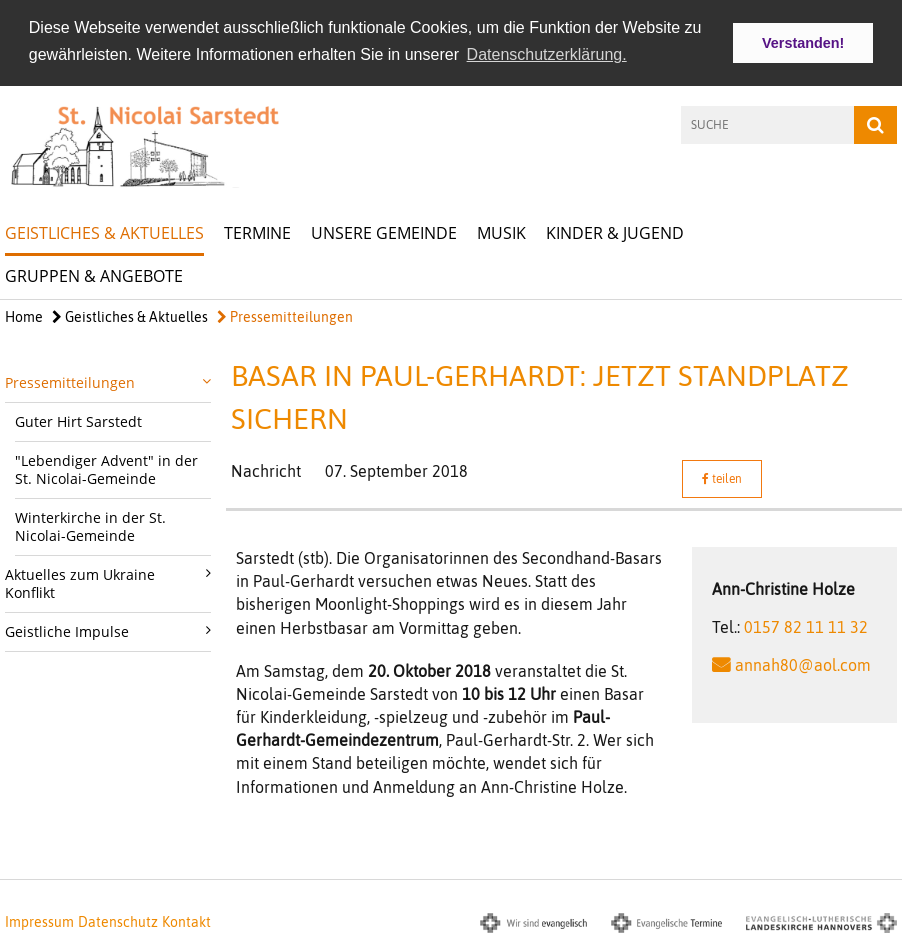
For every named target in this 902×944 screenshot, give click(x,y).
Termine (257, 231)
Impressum (39, 920)
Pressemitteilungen (285, 315)
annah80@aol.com (803, 663)
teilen (722, 477)
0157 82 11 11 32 (806, 625)
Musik (501, 231)
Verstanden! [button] (803, 43)
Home (24, 315)
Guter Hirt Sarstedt (78, 419)
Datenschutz (118, 920)
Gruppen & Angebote (94, 274)
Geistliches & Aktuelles (104, 231)
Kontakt (186, 920)
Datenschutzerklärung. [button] (547, 54)
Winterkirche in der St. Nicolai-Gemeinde (90, 524)
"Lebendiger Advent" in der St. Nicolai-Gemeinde (106, 467)
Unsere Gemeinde (384, 231)
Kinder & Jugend (615, 231)
